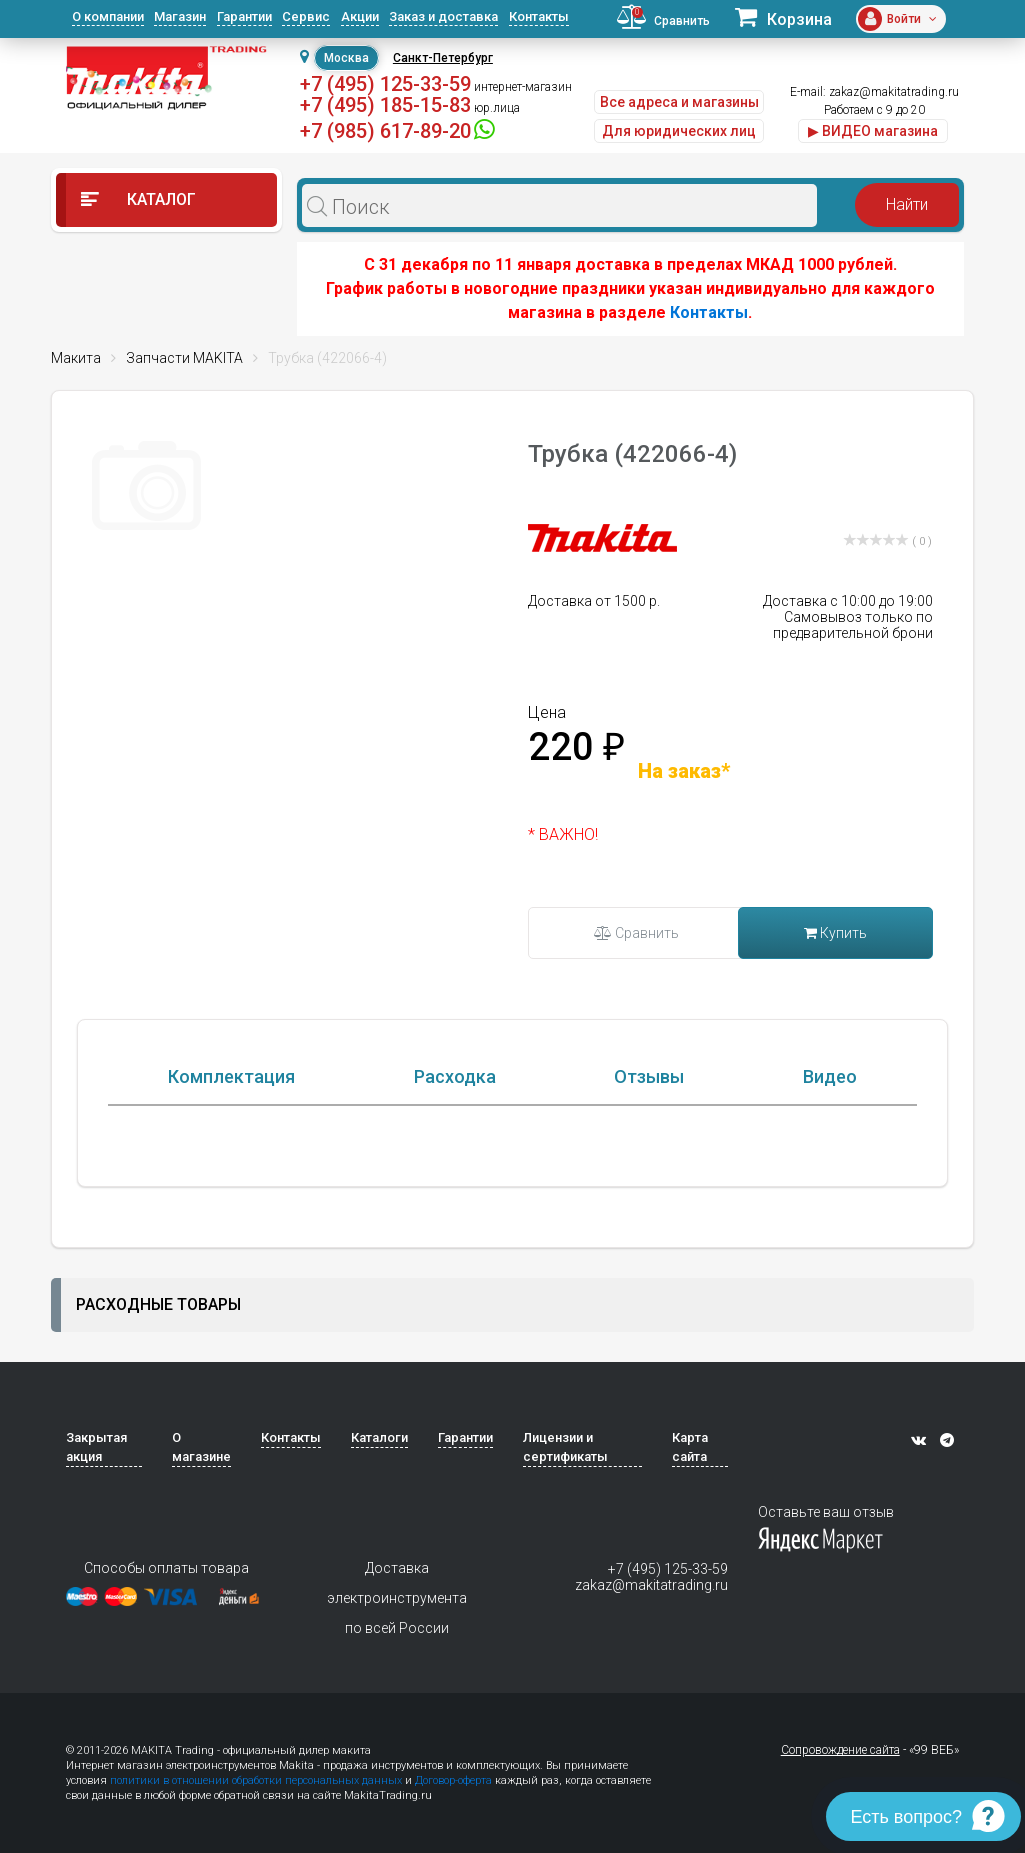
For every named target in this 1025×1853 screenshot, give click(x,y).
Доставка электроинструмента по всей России (397, 1686)
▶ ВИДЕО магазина (873, 131)
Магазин (180, 16)
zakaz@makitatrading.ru (894, 92)
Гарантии (244, 16)
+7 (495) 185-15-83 (385, 105)
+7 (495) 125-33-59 (385, 84)
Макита (76, 358)
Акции (360, 16)
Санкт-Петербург (443, 58)
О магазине (201, 1535)
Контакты (539, 16)
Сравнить (636, 933)
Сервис (306, 16)
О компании (108, 16)
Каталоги (379, 1525)
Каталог (138, 199)
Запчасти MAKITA (184, 358)
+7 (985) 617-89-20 (385, 131)
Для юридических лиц (679, 131)
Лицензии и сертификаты (565, 1535)
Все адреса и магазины (679, 102)
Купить (835, 933)
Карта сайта (690, 1535)
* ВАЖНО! (563, 834)
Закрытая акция (96, 1535)
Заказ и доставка (443, 16)
